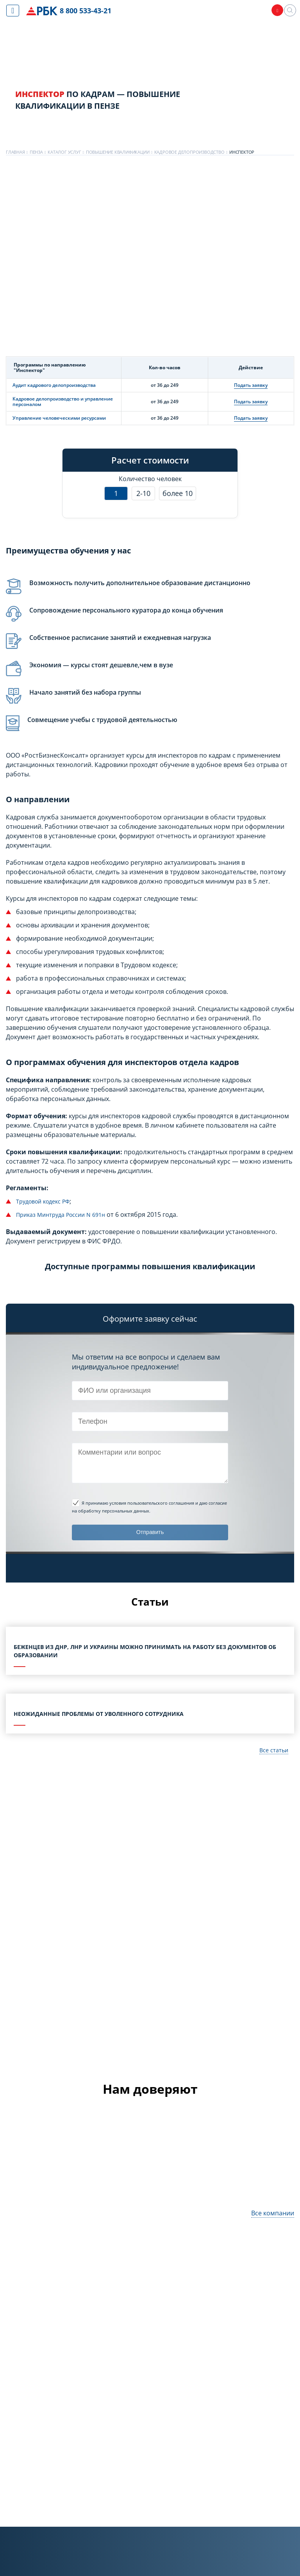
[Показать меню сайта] (12, 10)
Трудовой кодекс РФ (47, 1201)
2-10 (143, 493)
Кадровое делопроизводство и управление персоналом (62, 401)
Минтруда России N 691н (77, 1214)
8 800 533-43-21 (87, 11)
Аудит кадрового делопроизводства (54, 385)
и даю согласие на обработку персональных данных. (149, 1506)
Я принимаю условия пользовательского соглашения (138, 1503)
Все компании (272, 2216)
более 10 (177, 493)
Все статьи (272, 1753)
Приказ (27, 1214)
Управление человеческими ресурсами (59, 418)
